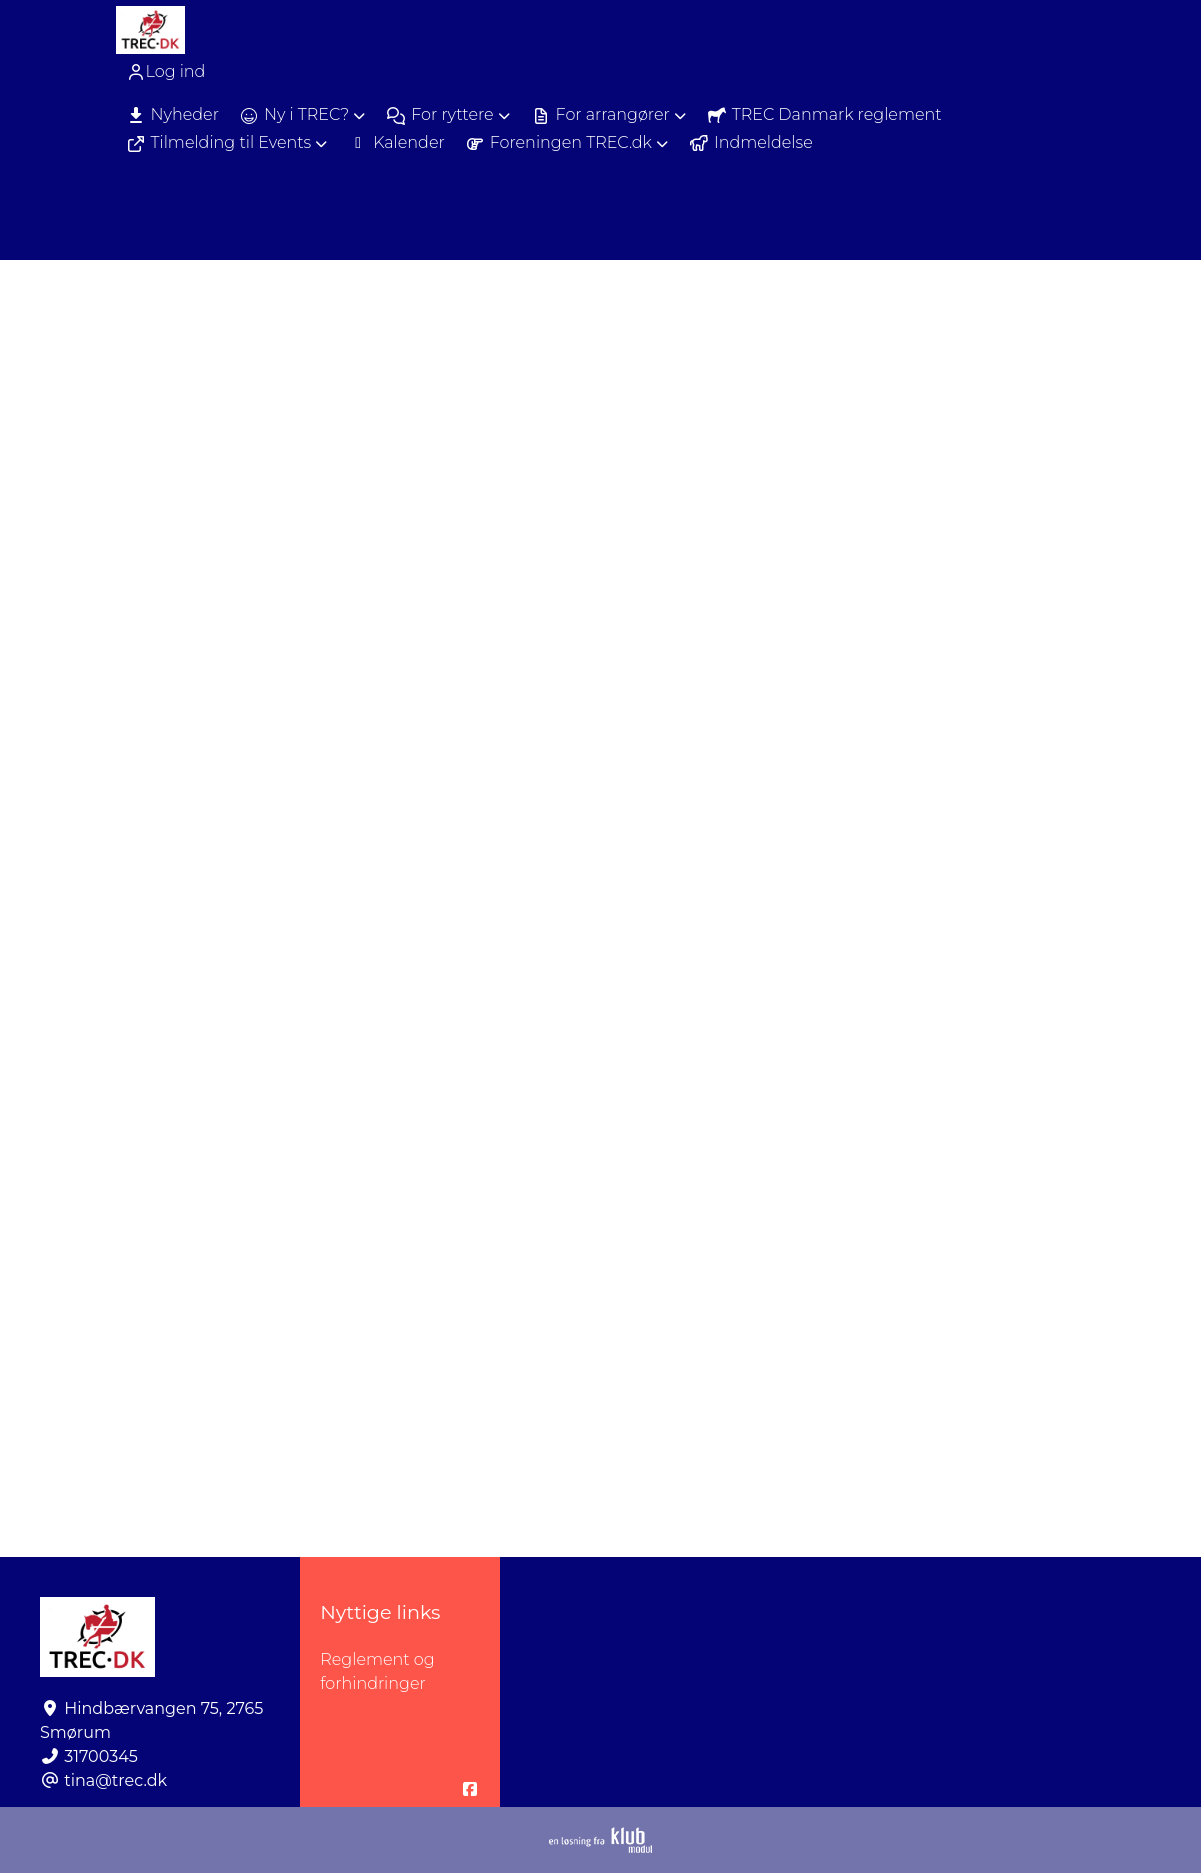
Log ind (166, 72)
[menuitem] (168, 71)
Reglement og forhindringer (377, 1671)
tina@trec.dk (115, 1780)
